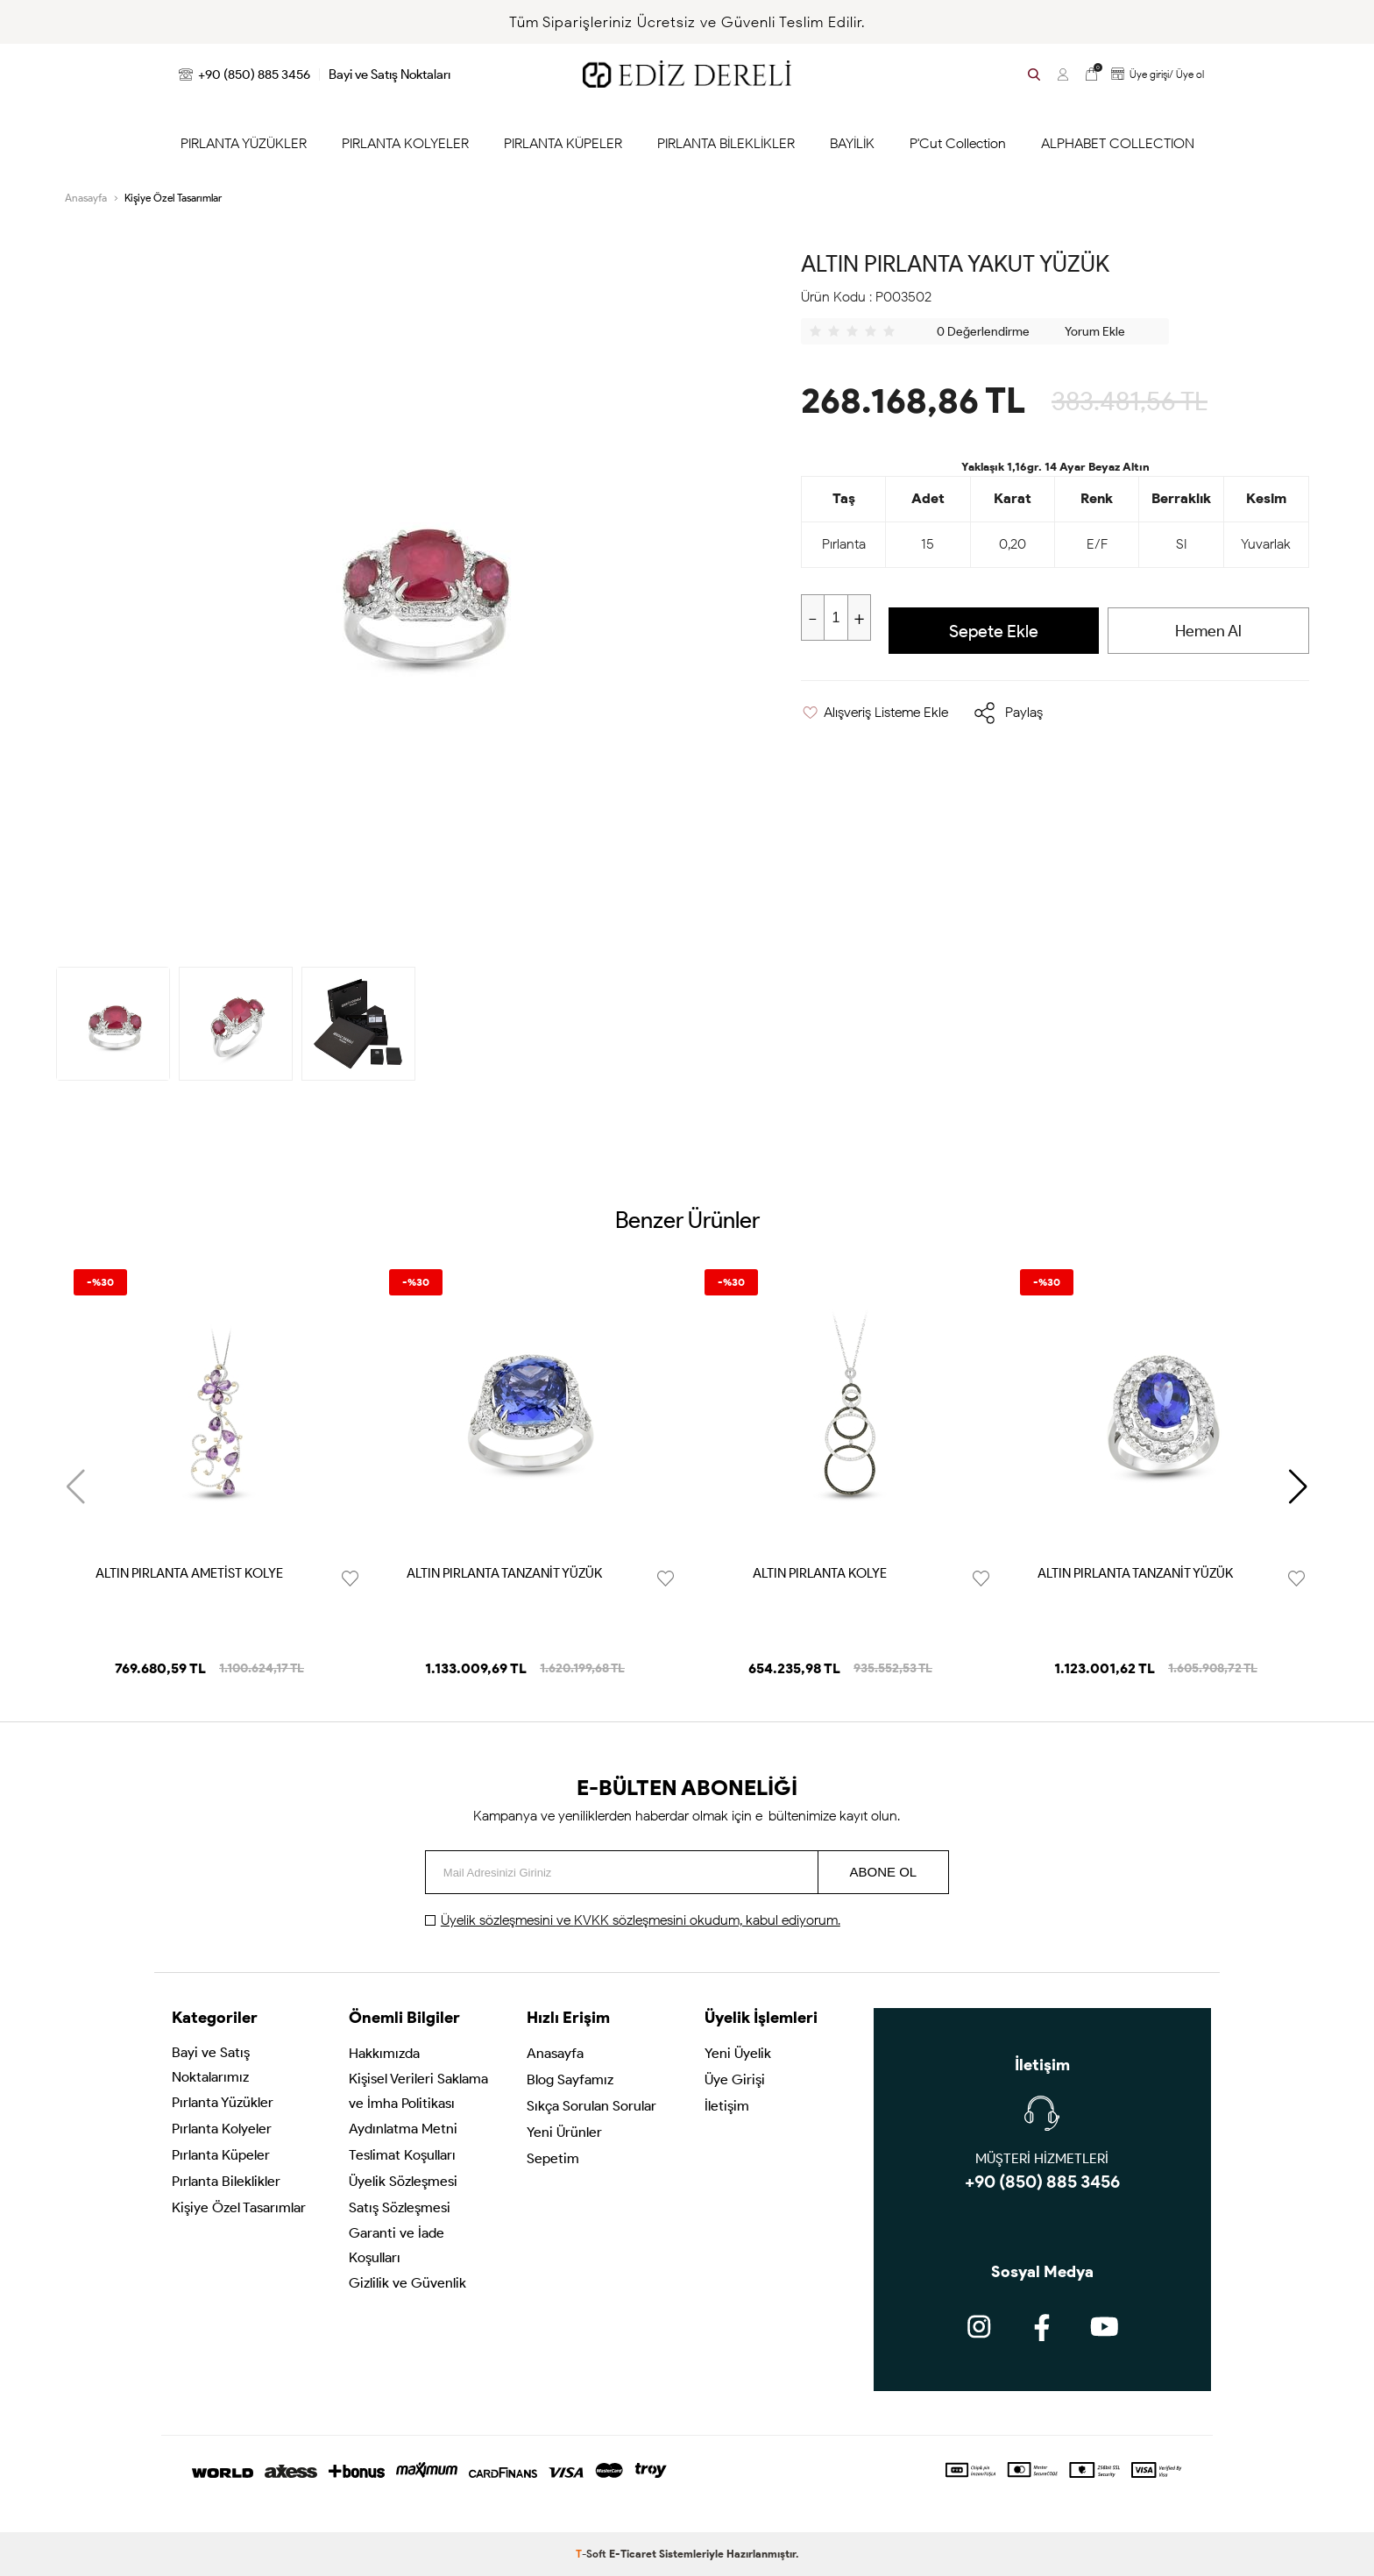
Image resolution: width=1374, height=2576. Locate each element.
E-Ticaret (632, 2553)
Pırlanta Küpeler (221, 2155)
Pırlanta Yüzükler (222, 2102)
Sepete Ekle (993, 631)
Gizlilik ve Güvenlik (407, 2282)
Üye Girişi (735, 2079)
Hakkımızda (384, 2053)
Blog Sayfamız (570, 2079)
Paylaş (1024, 712)
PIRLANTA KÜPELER (563, 143)
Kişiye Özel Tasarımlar (239, 2207)
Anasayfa (555, 2053)
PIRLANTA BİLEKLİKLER (726, 143)
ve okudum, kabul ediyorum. (640, 1920)
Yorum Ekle (1095, 331)
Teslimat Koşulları (402, 2155)
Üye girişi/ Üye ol (1155, 74)
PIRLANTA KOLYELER (405, 143)
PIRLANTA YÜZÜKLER (244, 143)
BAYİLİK (852, 143)
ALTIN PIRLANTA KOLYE (820, 1573)
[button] (1298, 1486)
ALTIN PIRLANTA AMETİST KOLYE (189, 1573)
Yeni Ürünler (564, 2132)
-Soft (592, 2553)
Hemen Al (1208, 631)
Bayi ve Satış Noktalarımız (211, 2064)
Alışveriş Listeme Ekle (874, 712)
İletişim (727, 2105)
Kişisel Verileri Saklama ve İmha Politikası (418, 2090)
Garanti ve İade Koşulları (396, 2245)
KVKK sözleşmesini (632, 1920)
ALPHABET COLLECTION (1117, 143)
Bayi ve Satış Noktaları (389, 74)
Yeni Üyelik (738, 2053)
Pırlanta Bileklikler (226, 2181)
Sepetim (553, 2158)
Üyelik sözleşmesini (498, 1920)
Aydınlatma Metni (403, 2128)
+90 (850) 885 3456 (244, 74)
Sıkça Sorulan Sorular (591, 2105)
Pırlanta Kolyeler (222, 2128)
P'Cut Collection (958, 143)
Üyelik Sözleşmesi (403, 2181)
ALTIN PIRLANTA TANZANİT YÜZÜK (504, 1573)
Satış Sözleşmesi (399, 2207)
